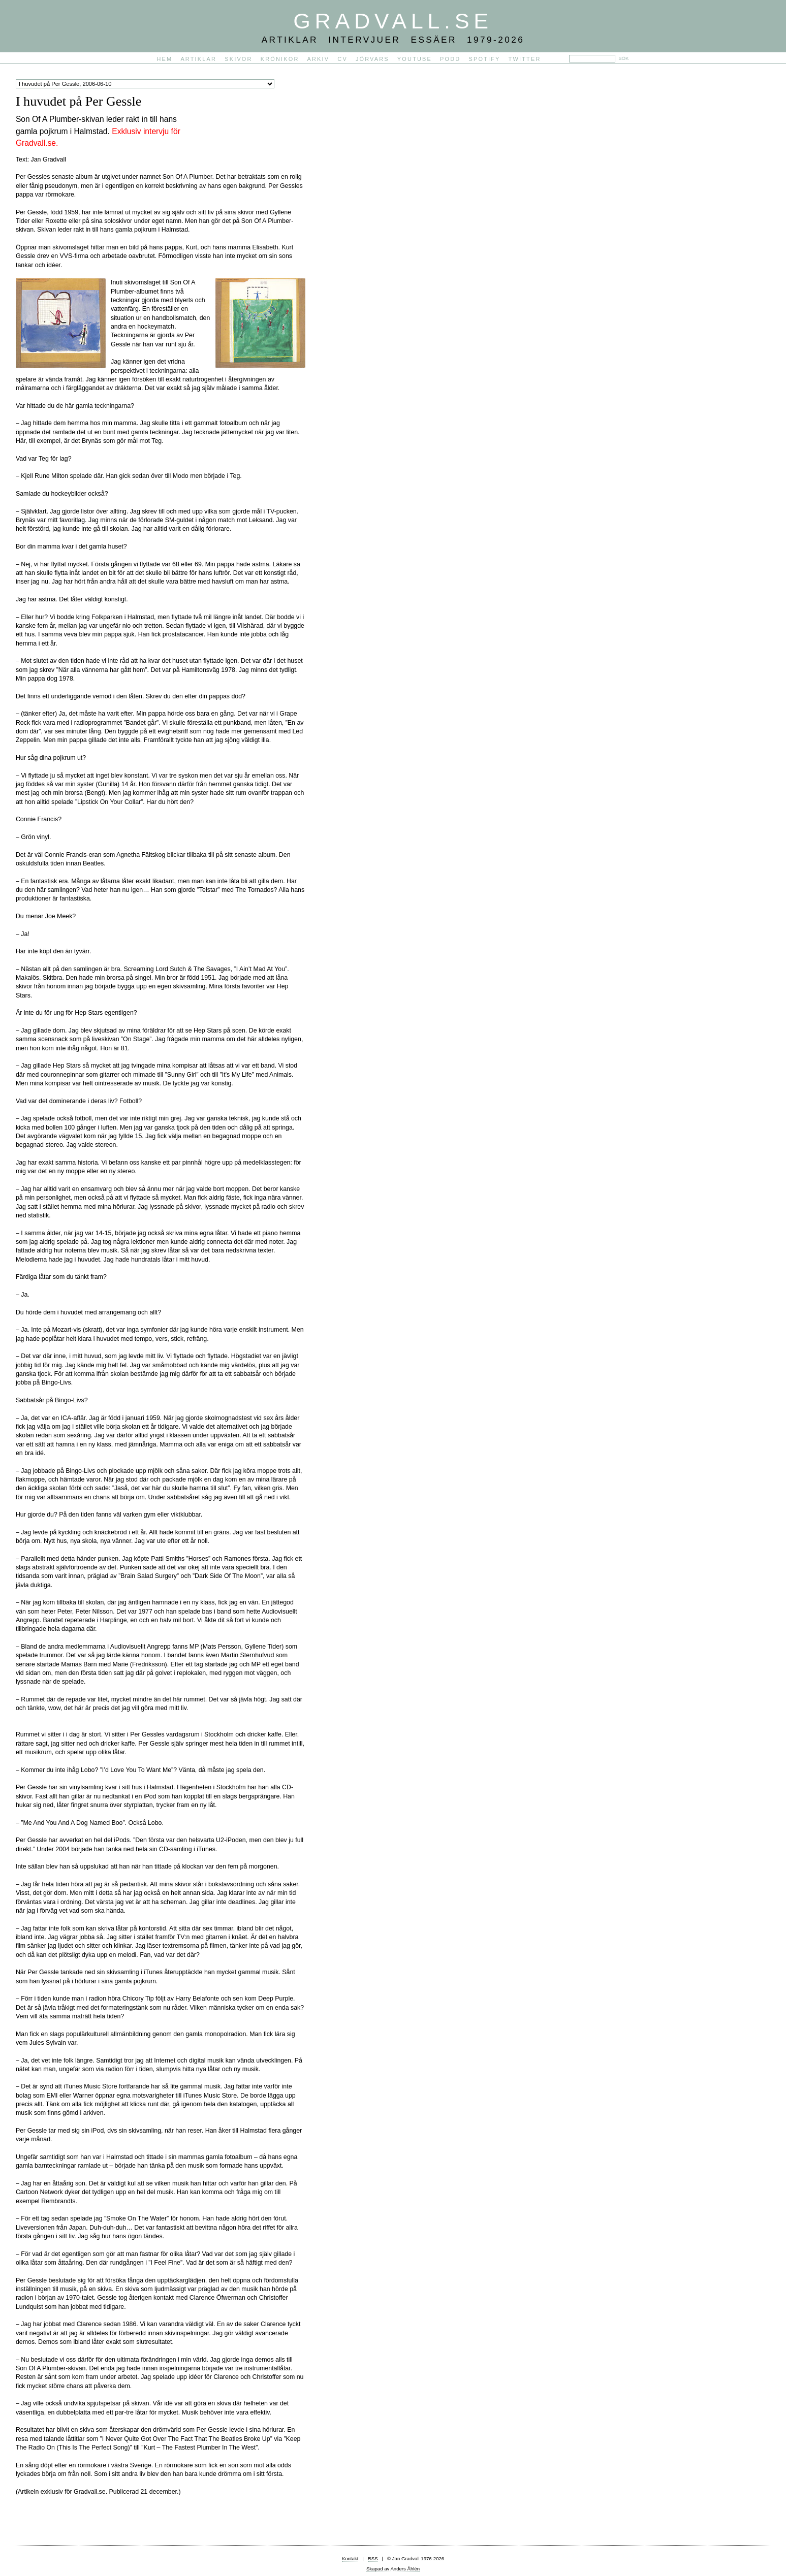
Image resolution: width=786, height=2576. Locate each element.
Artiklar (198, 59)
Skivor (238, 59)
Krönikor (280, 59)
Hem (165, 59)
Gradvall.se (392, 21)
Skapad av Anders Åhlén (393, 2568)
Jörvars (372, 59)
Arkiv (318, 59)
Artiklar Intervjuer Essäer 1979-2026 (393, 40)
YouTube (414, 59)
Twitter (525, 59)
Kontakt (350, 2558)
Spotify (484, 59)
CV (342, 59)
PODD (450, 59)
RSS (373, 2558)
